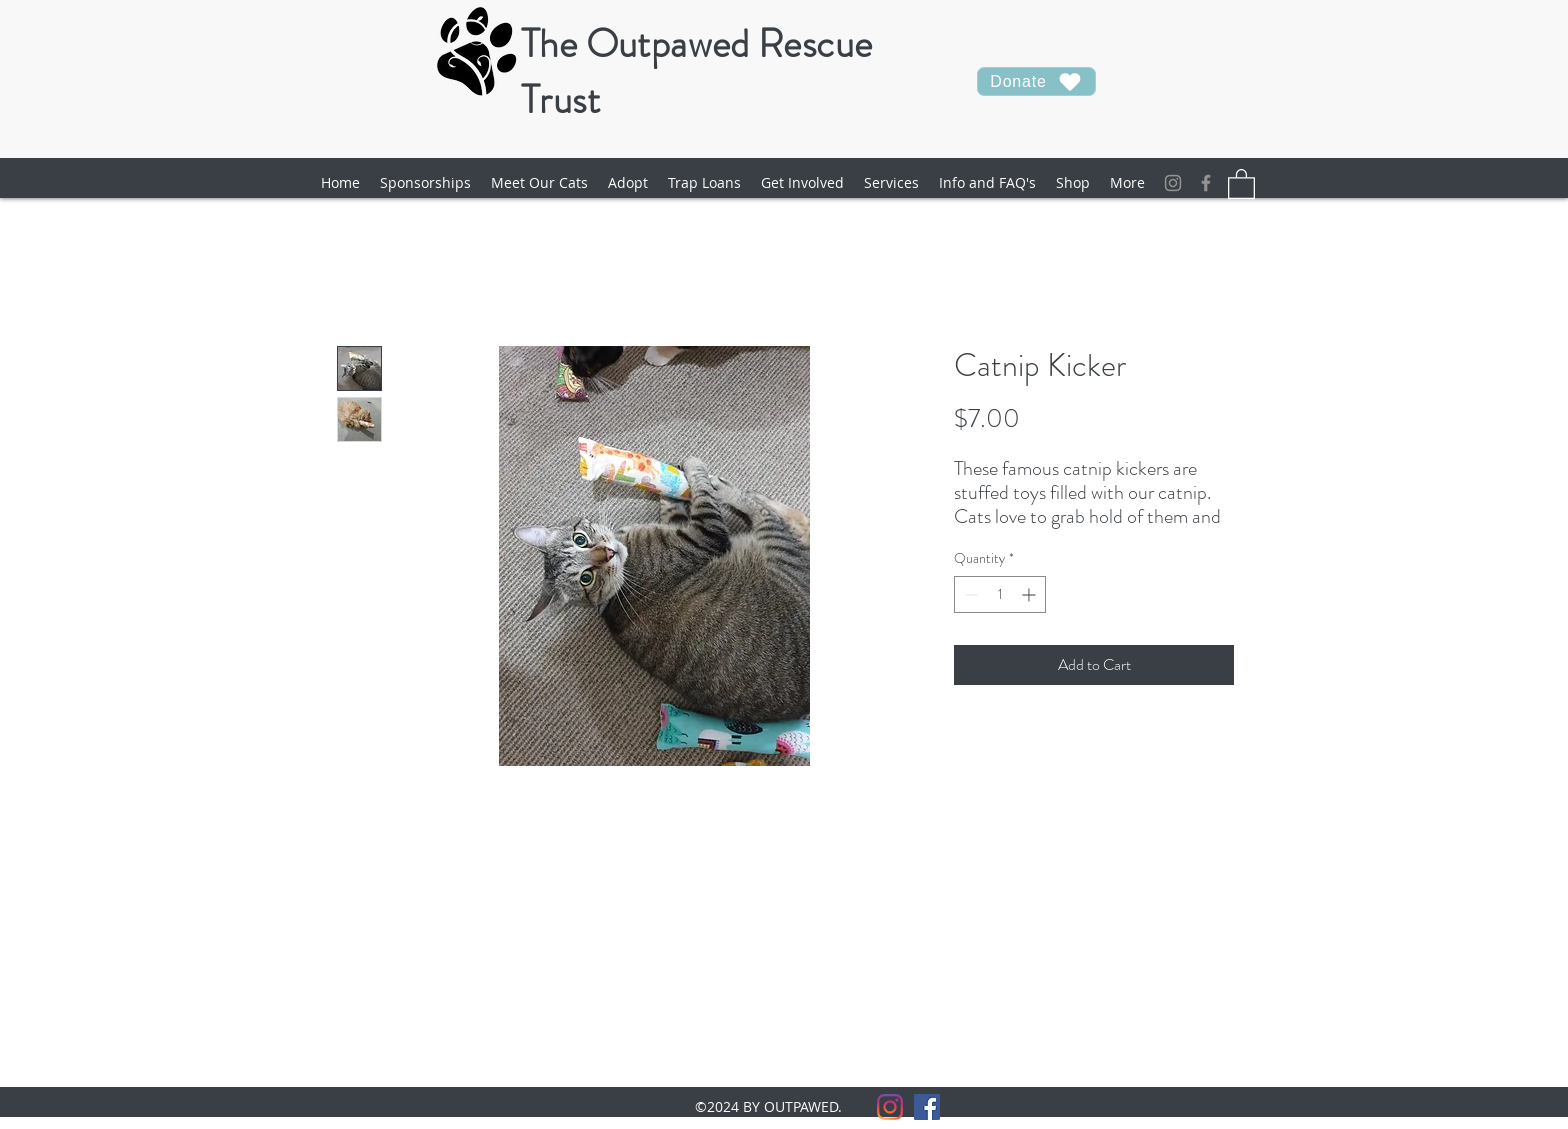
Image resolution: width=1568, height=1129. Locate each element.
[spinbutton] (1000, 594)
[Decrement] (969, 594)
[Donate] (1036, 81)
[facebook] (1206, 183)
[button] (539, 183)
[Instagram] (1173, 183)
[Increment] (1030, 594)
